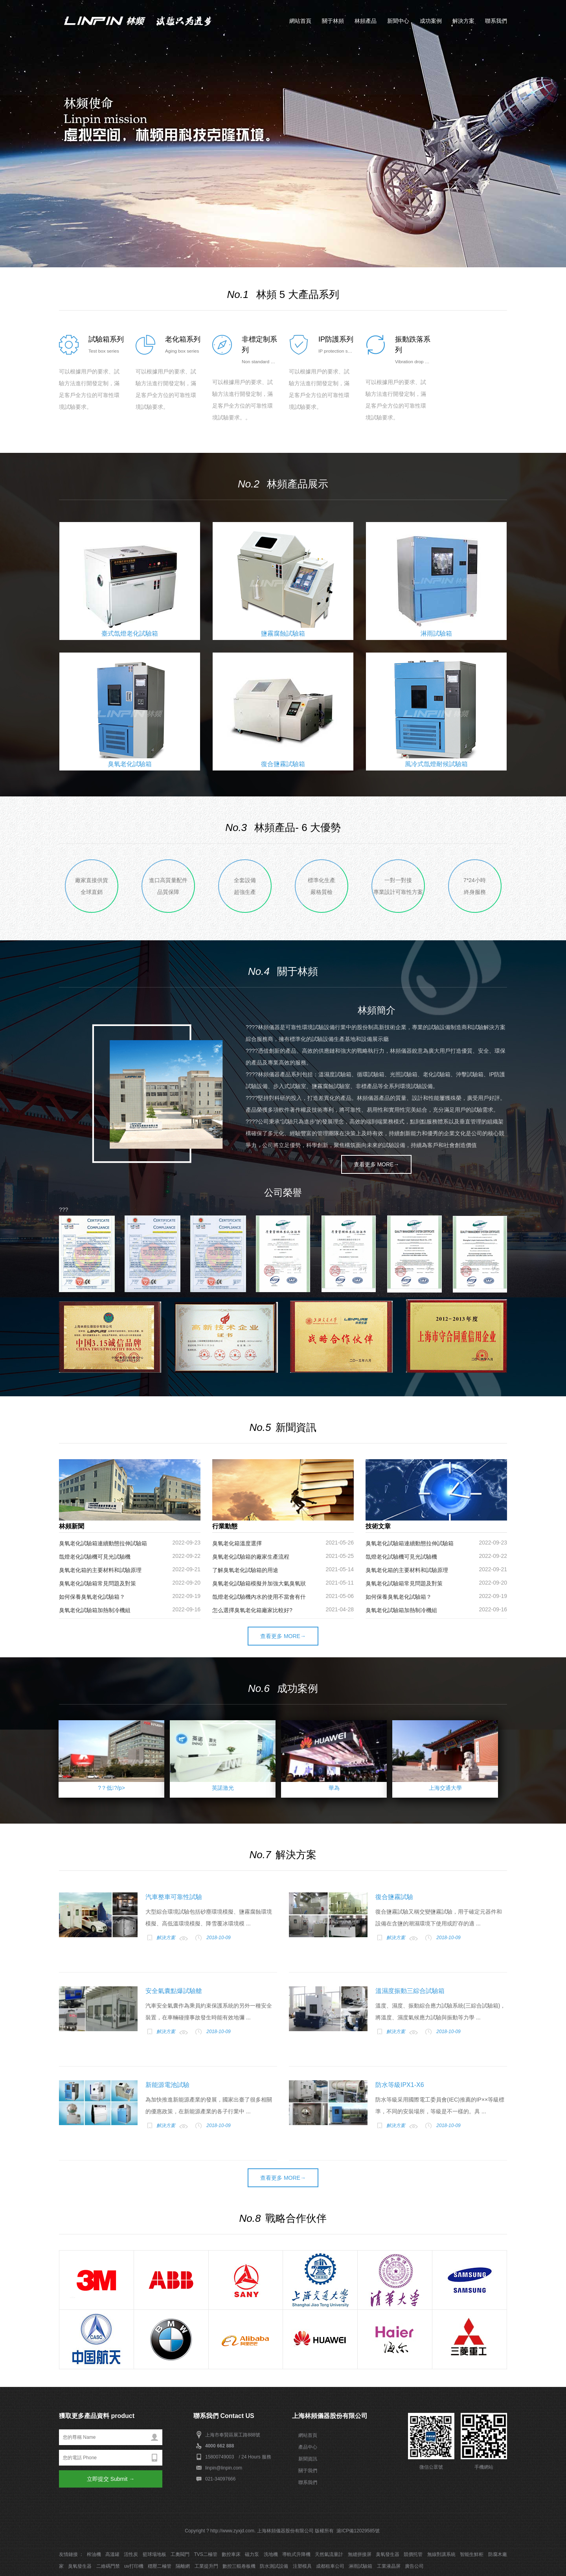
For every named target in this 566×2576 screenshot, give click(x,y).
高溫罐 (112, 2554)
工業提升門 (206, 2566)
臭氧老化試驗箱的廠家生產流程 (250, 1557)
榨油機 (94, 2554)
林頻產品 (366, 21)
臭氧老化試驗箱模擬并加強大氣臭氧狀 (259, 1583)
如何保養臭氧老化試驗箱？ (92, 1597)
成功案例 (431, 21)
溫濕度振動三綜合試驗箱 (410, 1991)
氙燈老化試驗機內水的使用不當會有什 (259, 1597)
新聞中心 (398, 21)
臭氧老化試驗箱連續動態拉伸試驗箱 (103, 1543)
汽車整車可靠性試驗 (173, 1897)
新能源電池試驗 (167, 2084)
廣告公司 (414, 2566)
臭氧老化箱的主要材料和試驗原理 (100, 1570)
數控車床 (231, 2554)
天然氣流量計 (329, 2554)
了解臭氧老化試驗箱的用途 (245, 1570)
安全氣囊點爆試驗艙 (173, 1991)
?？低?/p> (111, 1788)
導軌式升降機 (296, 2554)
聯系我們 (496, 21)
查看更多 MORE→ (376, 1164)
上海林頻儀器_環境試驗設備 (145, 20)
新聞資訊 (307, 2459)
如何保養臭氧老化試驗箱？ (399, 1597)
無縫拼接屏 (359, 2554)
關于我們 (307, 2470)
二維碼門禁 (108, 2566)
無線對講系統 (441, 2554)
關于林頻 (333, 21)
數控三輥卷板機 (238, 2566)
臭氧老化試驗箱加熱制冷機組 (94, 1610)
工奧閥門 (180, 2554)
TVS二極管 (205, 2554)
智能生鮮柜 (471, 2554)
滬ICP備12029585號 (357, 2531)
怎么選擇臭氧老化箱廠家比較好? (252, 1610)
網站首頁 (300, 21)
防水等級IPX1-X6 (399, 2084)
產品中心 (307, 2447)
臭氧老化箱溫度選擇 (237, 1543)
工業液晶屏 (389, 2566)
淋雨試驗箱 (360, 2566)
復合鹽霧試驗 (394, 1897)
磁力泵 (252, 2554)
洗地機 (271, 2554)
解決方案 (463, 21)
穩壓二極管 (159, 2566)
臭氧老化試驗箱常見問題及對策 (97, 1583)
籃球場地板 (154, 2554)
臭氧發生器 (387, 2554)
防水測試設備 (274, 2566)
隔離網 (183, 2566)
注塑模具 (302, 2566)
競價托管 (413, 2554)
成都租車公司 (330, 2566)
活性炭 (131, 2554)
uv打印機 (133, 2566)
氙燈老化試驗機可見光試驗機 (94, 1557)
